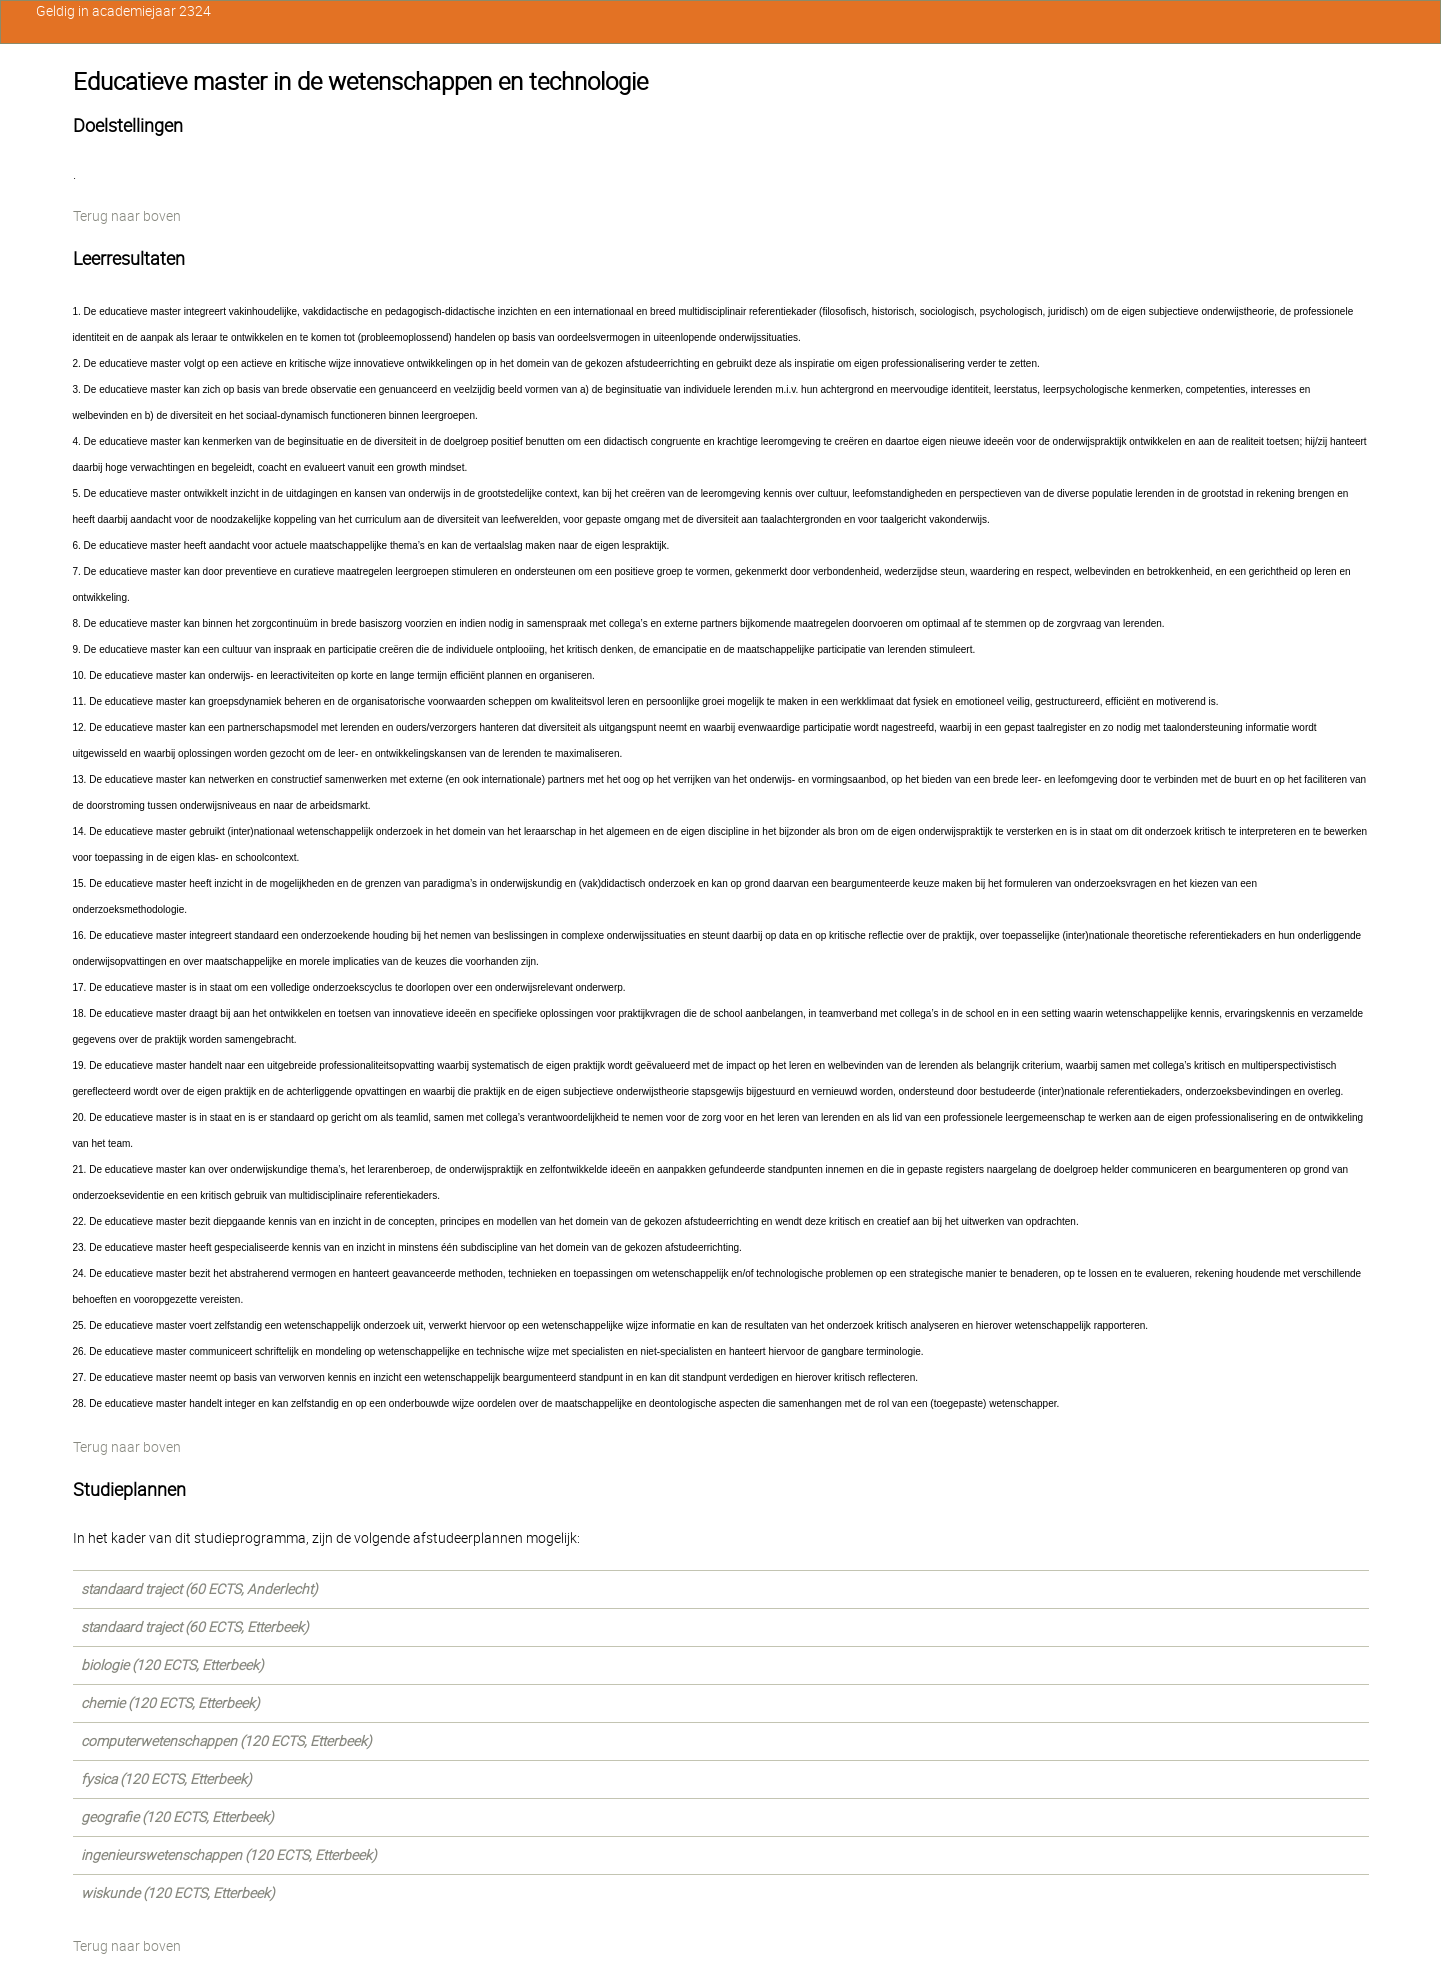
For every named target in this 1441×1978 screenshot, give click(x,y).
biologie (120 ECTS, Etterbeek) (172, 1665)
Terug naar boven (127, 216)
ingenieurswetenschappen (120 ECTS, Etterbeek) (229, 1855)
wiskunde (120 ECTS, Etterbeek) (178, 1893)
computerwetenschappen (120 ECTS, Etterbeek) (226, 1741)
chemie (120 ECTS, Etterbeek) (170, 1703)
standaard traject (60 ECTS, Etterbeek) (195, 1627)
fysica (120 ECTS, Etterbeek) (166, 1779)
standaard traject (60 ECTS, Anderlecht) (199, 1589)
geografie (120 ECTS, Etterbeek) (177, 1817)
